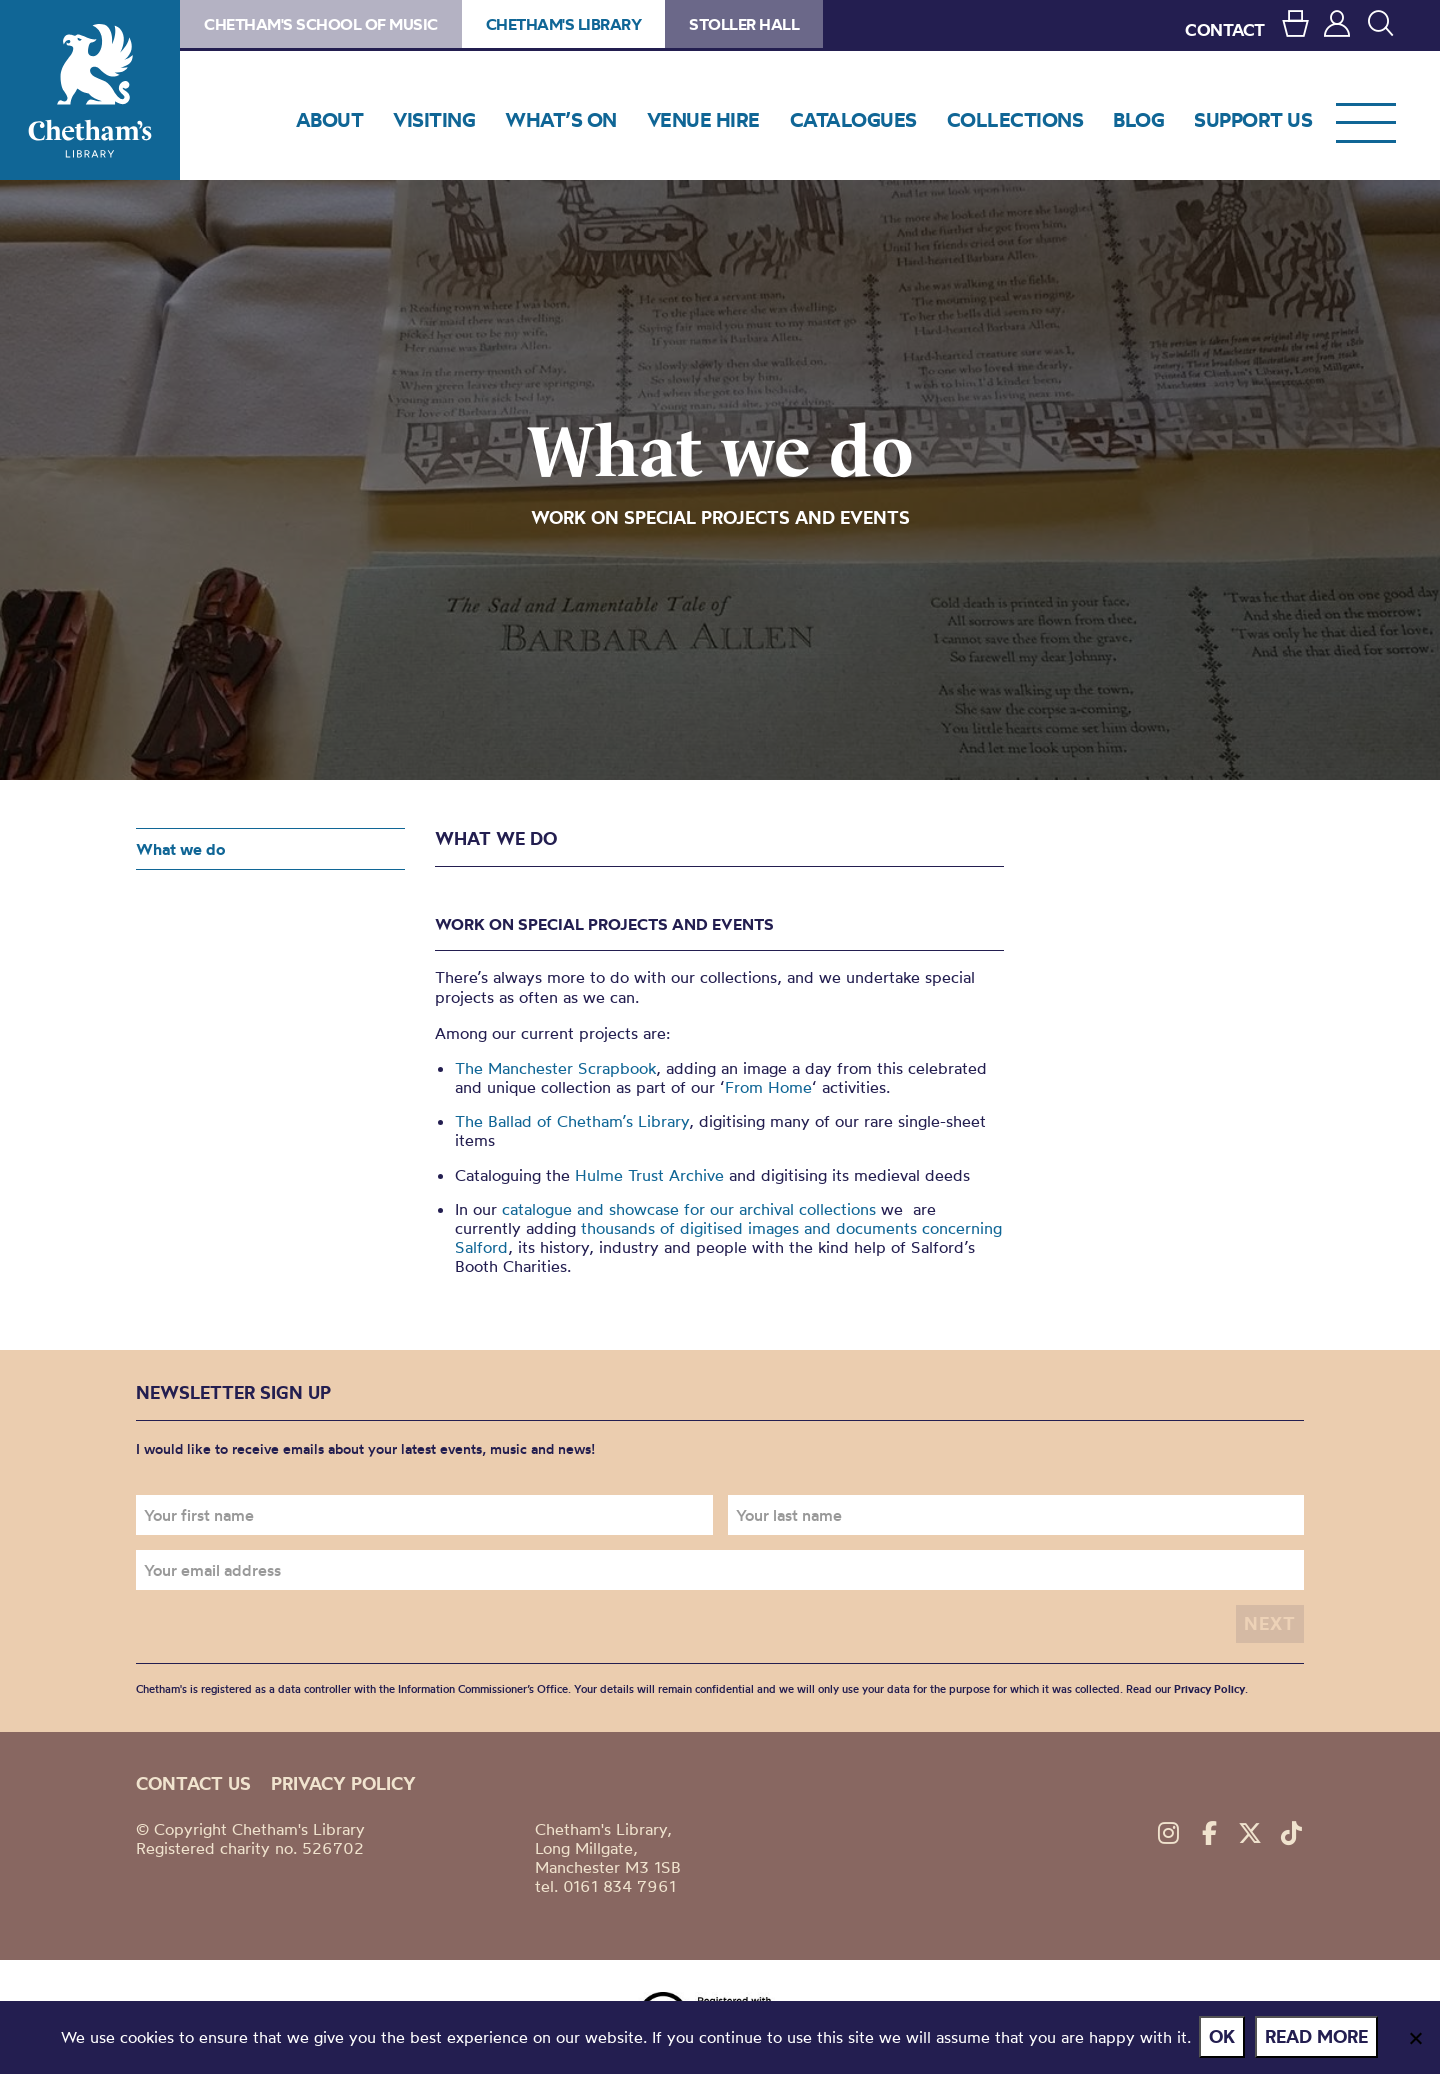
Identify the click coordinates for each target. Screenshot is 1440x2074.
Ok (1224, 2037)
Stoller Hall (744, 24)
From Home (768, 1087)
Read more (1318, 2037)
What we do (180, 849)
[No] (1415, 2038)
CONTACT (1225, 29)
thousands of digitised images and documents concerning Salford (728, 1237)
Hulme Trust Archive (649, 1175)
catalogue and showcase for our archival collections (689, 1209)
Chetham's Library (90, 90)
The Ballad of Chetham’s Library (572, 1121)
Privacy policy (343, 1782)
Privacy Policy (1209, 1689)
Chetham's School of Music (321, 24)
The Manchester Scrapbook (555, 1068)
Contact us (193, 1782)
